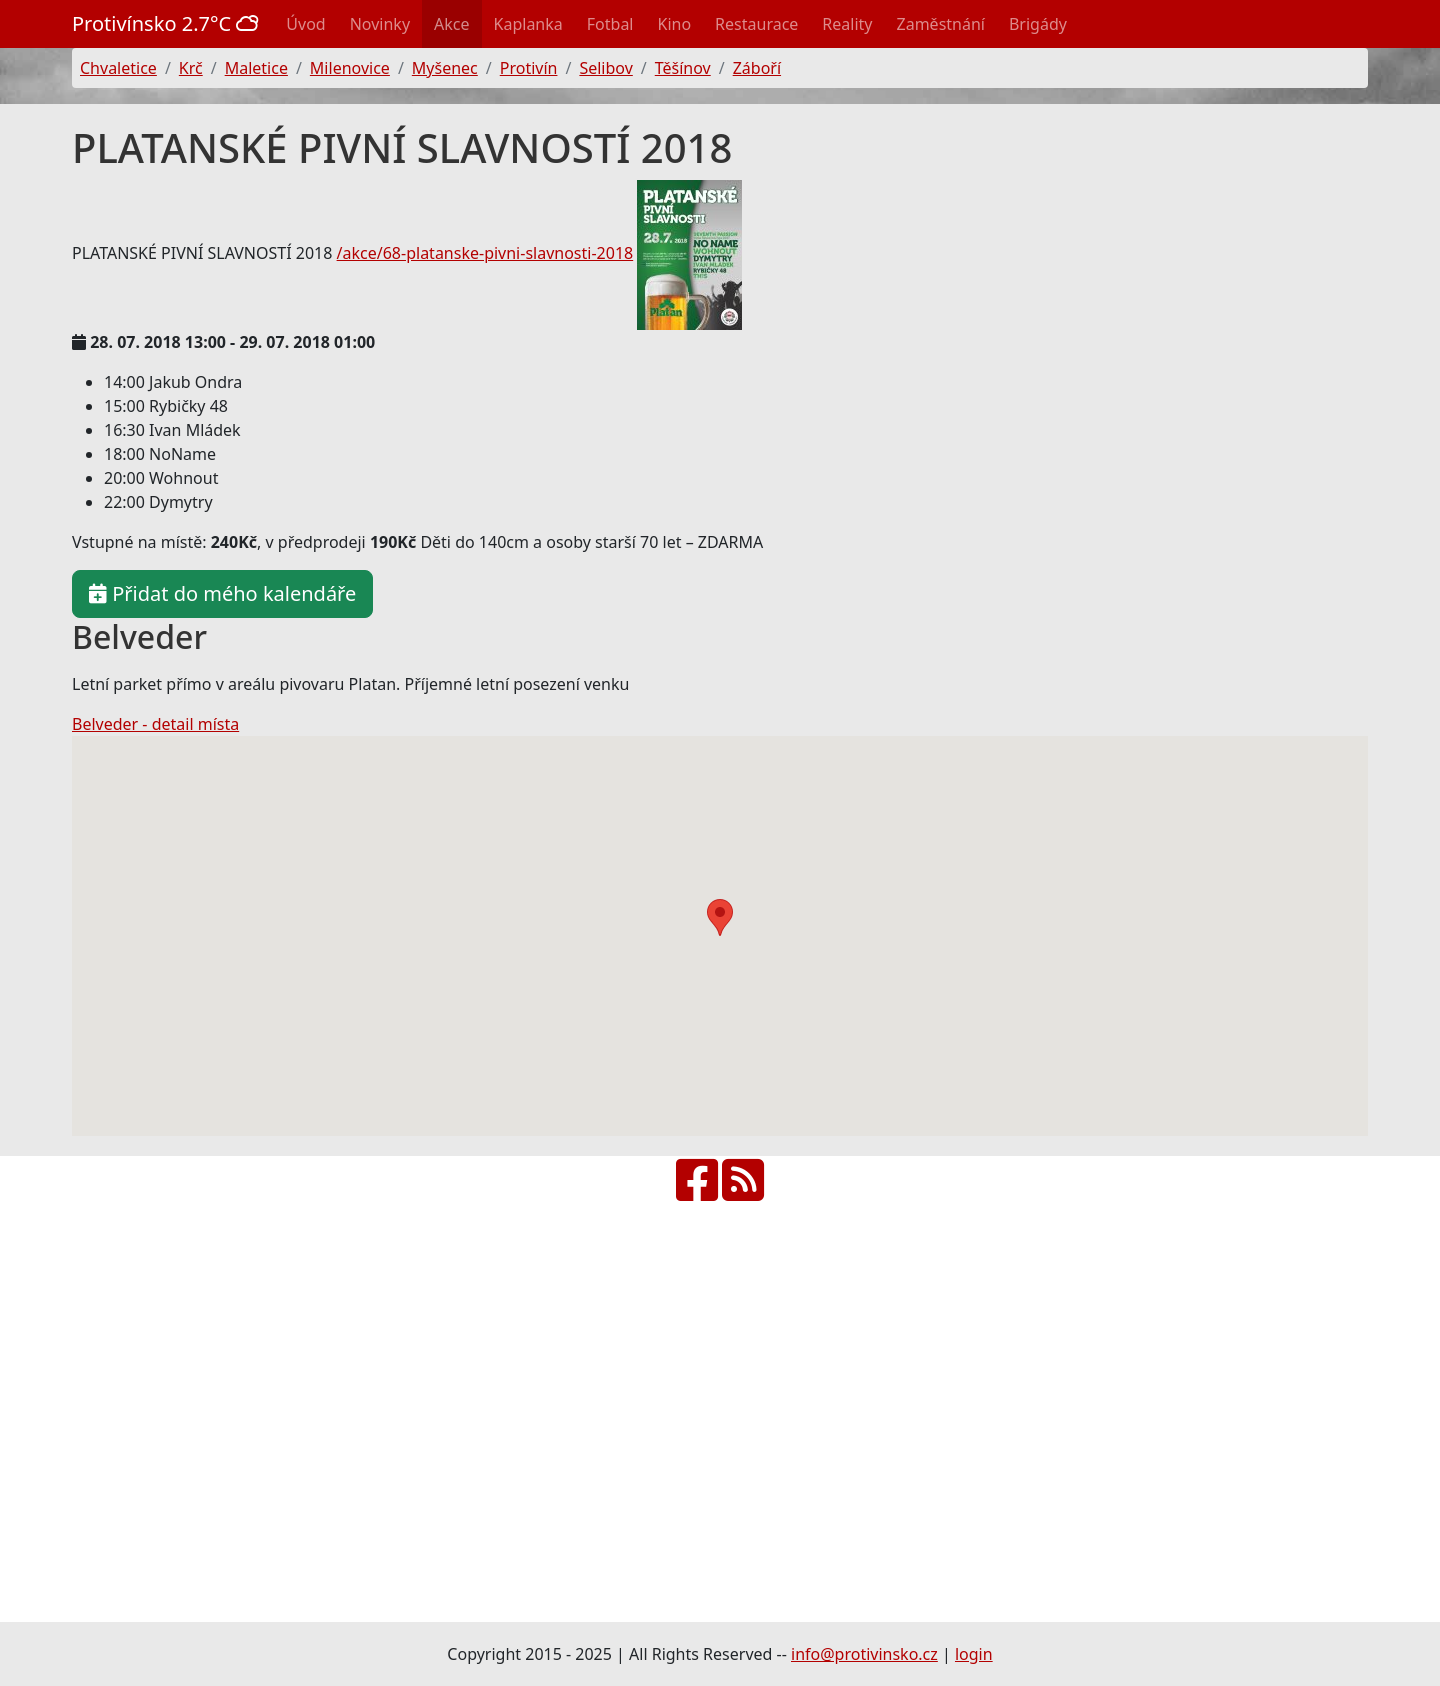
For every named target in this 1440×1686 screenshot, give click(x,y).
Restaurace (756, 24)
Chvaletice (118, 68)
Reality (847, 24)
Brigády (1038, 24)
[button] (720, 917)
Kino (675, 24)
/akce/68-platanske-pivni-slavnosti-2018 (485, 253)
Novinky (380, 24)
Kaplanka (528, 24)
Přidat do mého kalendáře (222, 593)
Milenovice (350, 68)
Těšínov (683, 68)
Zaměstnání (941, 24)
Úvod (305, 24)
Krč (191, 68)
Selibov (605, 68)
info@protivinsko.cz (864, 1654)
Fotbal (610, 24)
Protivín (529, 68)
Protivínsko (165, 23)
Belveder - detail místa (155, 724)
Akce (451, 24)
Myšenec (445, 68)
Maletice (256, 68)
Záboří (757, 68)
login (974, 1654)
